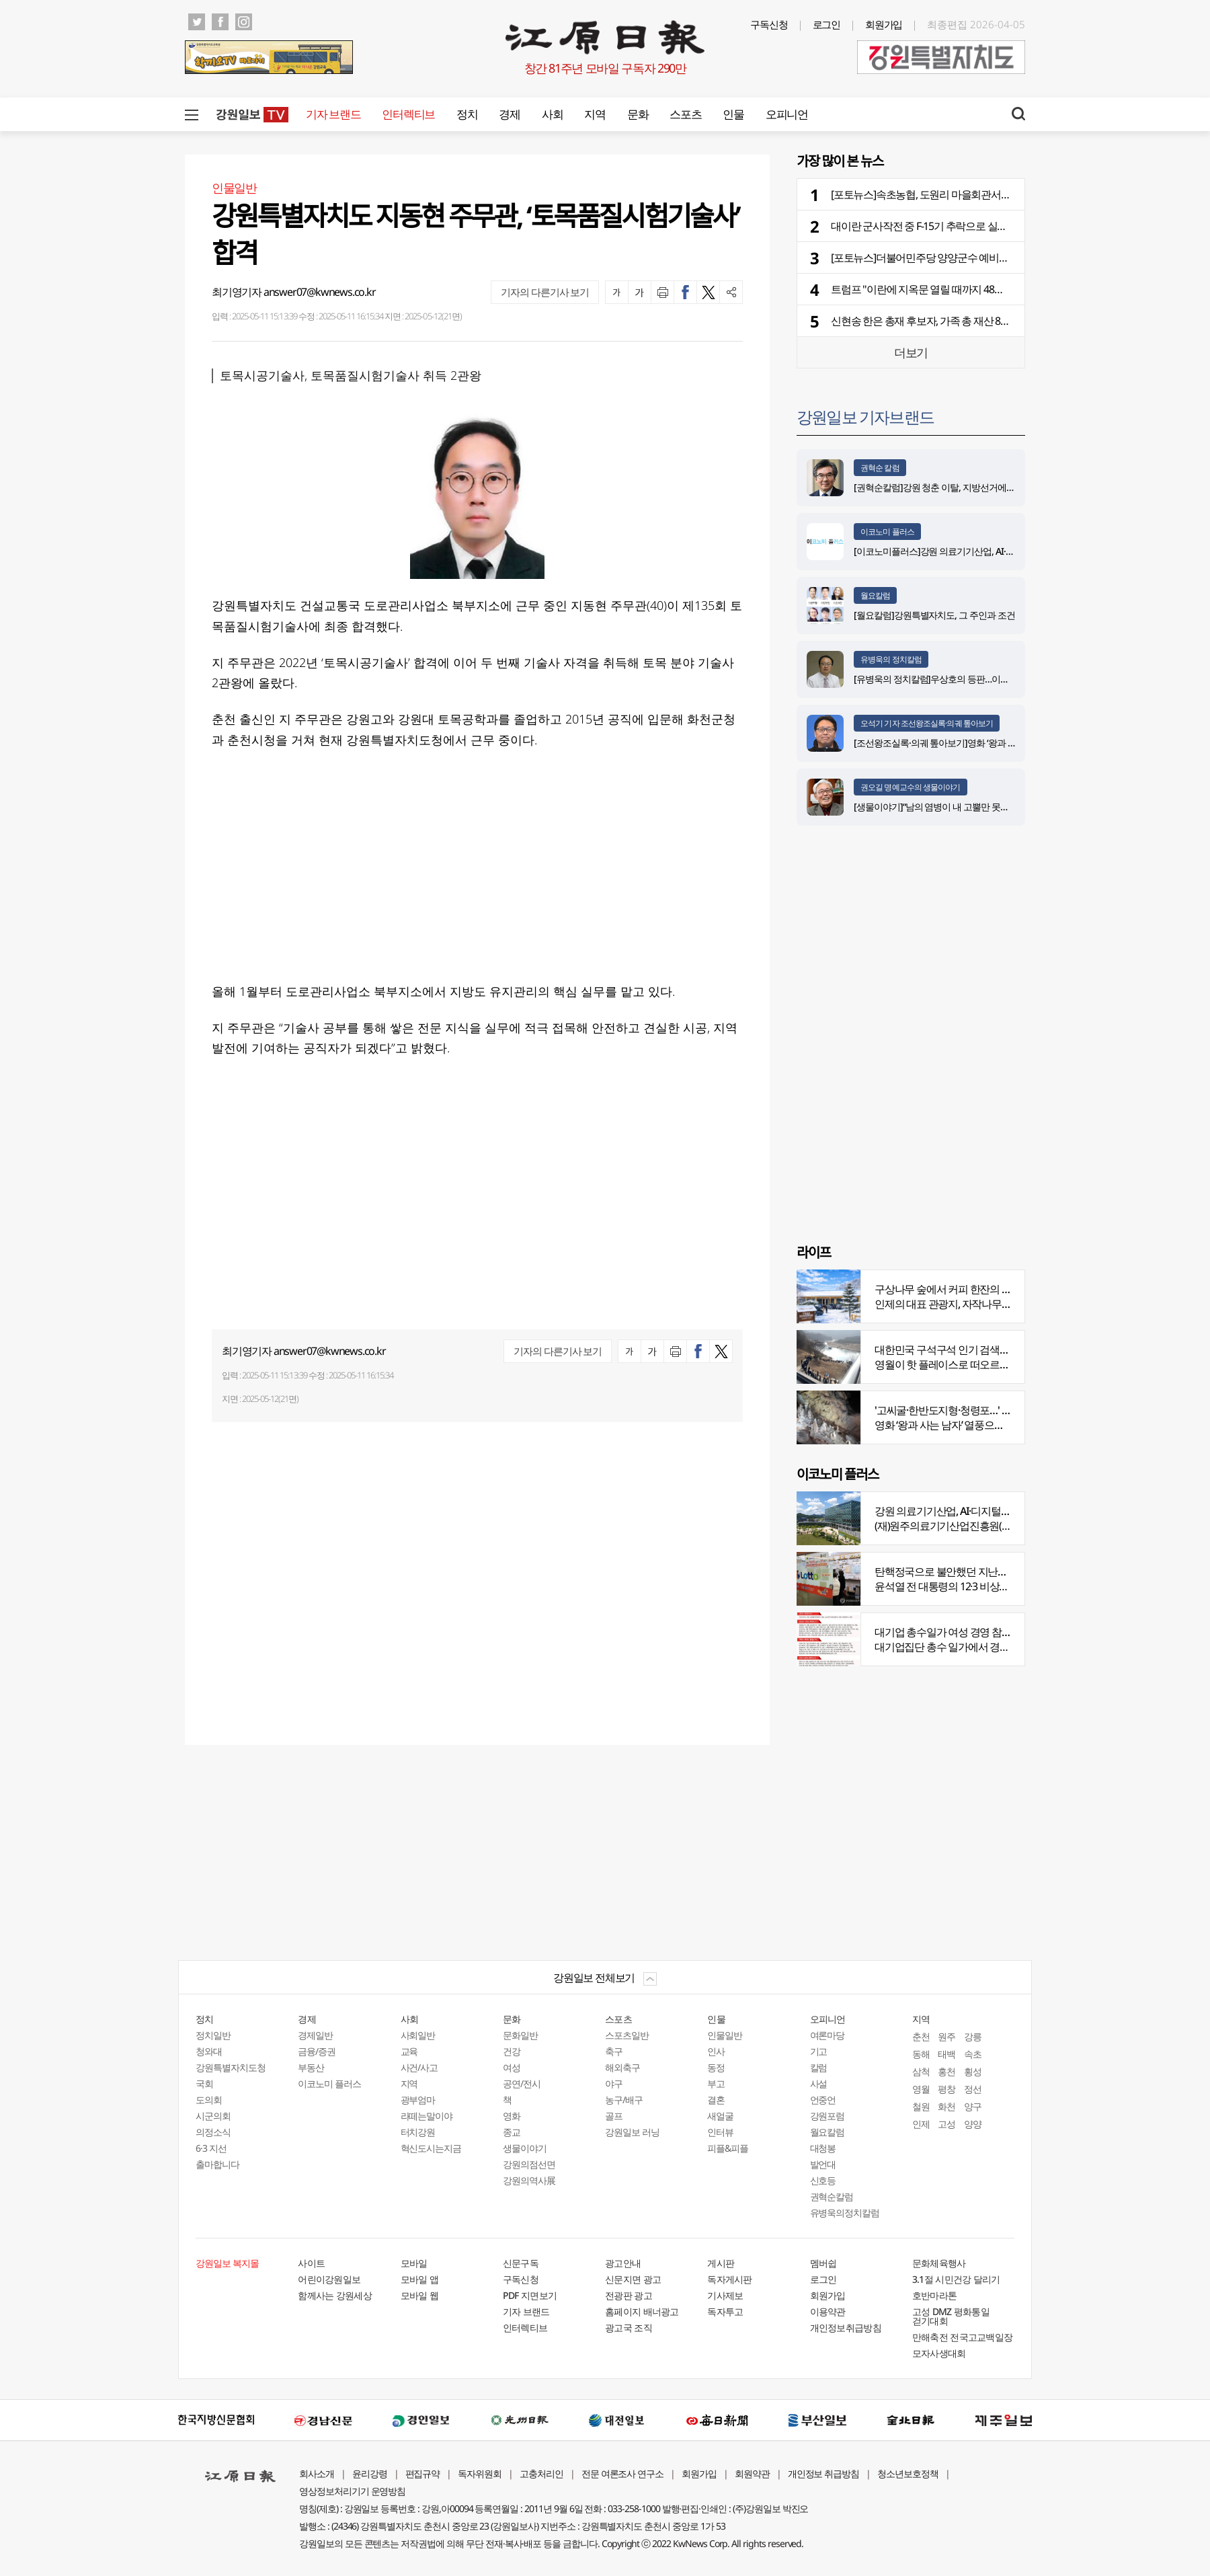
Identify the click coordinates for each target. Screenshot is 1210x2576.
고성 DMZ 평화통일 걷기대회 (951, 2316)
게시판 (720, 2263)
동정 (716, 2067)
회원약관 (752, 2473)
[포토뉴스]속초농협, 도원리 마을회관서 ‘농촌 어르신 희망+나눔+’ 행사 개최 (991, 194)
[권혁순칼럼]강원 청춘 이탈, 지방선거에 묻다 (940, 487)
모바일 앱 (420, 2279)
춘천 (921, 2036)
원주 (946, 2036)
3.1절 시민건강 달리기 (956, 2279)
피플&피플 (727, 2148)
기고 (819, 2051)
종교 (511, 2131)
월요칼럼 (875, 595)
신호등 (823, 2180)
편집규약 (422, 2473)
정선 (972, 2088)
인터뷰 (720, 2131)
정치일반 (213, 2035)
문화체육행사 (939, 2263)
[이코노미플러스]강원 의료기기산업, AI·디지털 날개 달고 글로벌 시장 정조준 (1000, 551)
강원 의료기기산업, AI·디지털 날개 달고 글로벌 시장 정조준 (1002, 1511)
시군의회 (213, 2115)
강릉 (972, 2036)
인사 (716, 2051)
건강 (511, 2051)
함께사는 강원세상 (335, 2295)
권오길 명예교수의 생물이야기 (910, 787)
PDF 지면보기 (530, 2295)
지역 (594, 114)
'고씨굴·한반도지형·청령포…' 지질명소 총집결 (974, 1410)
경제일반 (315, 2035)
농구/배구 (624, 2099)
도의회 (209, 2099)
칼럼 (819, 2067)
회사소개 (316, 2473)
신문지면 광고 (633, 2279)
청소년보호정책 (907, 2473)
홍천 (946, 2071)
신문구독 (520, 2263)
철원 (921, 2106)
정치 (466, 114)
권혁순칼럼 (832, 2196)
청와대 (209, 2051)
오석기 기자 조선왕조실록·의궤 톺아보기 (926, 723)
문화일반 (520, 2035)
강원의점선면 (529, 2164)
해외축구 (622, 2067)
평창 (946, 2088)
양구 (972, 2106)
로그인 (827, 24)
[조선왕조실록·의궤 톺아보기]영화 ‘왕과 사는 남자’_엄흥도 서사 (974, 742)
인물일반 (724, 2035)
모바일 (414, 2263)
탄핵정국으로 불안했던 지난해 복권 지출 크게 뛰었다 (989, 1571)
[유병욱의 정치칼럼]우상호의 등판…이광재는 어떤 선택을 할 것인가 (983, 678)
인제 (921, 2123)
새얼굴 (720, 2115)
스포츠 (685, 114)
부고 (716, 2083)
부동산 (311, 2067)
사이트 (311, 2263)
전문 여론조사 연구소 (622, 2473)
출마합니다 (217, 2164)
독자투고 (725, 2311)
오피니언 (787, 114)
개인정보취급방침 (845, 2327)
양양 (972, 2123)
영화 (511, 2115)
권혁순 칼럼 (879, 467)
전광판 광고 (628, 2295)
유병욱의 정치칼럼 (891, 659)
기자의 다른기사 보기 (545, 292)
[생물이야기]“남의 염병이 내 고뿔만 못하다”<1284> (951, 806)
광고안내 (623, 2263)
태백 (946, 2053)
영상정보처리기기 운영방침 (352, 2491)
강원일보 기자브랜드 (865, 416)
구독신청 (769, 24)
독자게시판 (729, 2279)
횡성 (972, 2071)
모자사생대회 (939, 2353)
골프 (613, 2115)
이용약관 (828, 2311)
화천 (946, 2106)
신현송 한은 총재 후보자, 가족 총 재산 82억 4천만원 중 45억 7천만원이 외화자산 (1003, 320)
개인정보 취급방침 (824, 2473)
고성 (946, 2123)
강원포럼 (827, 2115)
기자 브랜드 (333, 114)
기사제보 (725, 2295)
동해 (921, 2053)
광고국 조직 (628, 2327)
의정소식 (213, 2131)
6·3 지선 (211, 2148)
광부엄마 (418, 2099)
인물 (733, 114)
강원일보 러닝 (632, 2131)
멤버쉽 (823, 2263)
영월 (921, 2088)
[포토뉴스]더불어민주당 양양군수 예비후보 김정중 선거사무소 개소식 (982, 257)
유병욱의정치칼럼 (845, 2212)
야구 (613, 2083)
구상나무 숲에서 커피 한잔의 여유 (948, 1289)
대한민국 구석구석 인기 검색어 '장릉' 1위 (963, 1349)
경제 (509, 114)
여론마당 (827, 2035)
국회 (204, 2083)
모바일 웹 (420, 2295)
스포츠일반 (627, 2035)
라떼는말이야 (427, 2115)
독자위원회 (479, 2473)
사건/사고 (419, 2067)
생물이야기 (525, 2148)
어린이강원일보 (329, 2279)
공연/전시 (521, 2083)
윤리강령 (369, 2473)
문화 (637, 114)
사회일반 (418, 2035)
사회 (552, 114)
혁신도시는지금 (431, 2148)
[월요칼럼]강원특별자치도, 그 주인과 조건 (934, 615)
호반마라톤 (934, 2295)
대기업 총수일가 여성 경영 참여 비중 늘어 (965, 1632)
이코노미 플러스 (887, 531)
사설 (819, 2083)
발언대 (823, 2164)
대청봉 (823, 2148)
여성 (511, 2067)
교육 (409, 2051)
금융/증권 (316, 2051)
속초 (972, 2053)
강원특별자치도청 (231, 2067)
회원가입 (884, 24)
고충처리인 (541, 2473)
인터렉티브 (408, 114)
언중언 (823, 2099)
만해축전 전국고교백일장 (962, 2337)
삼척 (921, 2071)
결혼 (716, 2099)
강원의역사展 (529, 2180)
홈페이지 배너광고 (642, 2311)
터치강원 (418, 2131)
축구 (613, 2051)
